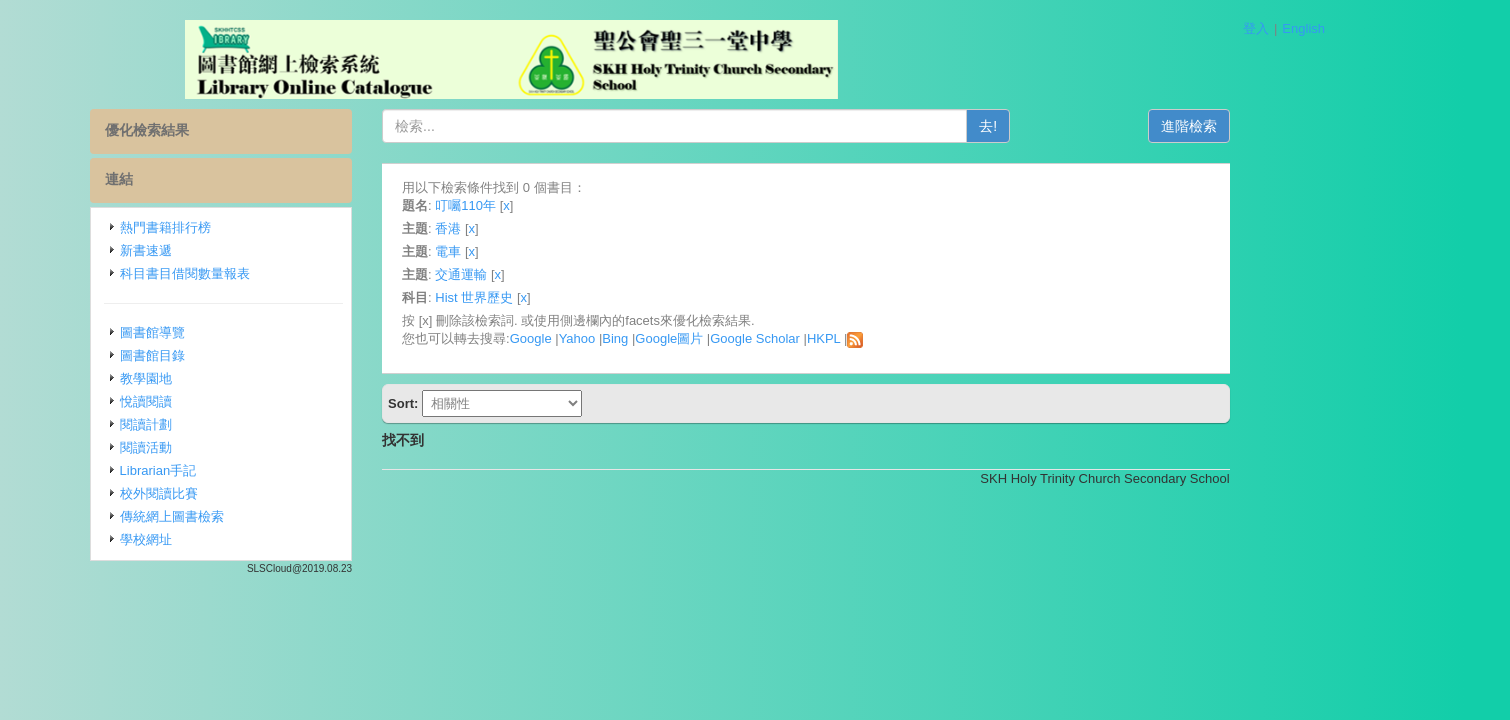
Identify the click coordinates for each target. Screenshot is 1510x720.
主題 (503, 228)
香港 (536, 228)
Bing (703, 338)
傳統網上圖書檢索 (260, 516)
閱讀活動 (234, 447)
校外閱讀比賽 (247, 493)
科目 (503, 297)
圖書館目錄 (240, 355)
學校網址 (234, 539)
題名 (503, 205)
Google (619, 338)
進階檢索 (1277, 126)
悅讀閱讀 (234, 401)
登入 (1256, 28)
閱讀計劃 (234, 424)
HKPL (911, 338)
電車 (536, 251)
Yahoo (665, 338)
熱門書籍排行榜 (253, 227)
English (1303, 28)
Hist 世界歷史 (562, 297)
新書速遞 (234, 250)
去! (1076, 126)
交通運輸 (549, 274)
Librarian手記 (246, 470)
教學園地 (234, 378)
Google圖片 (757, 338)
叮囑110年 (553, 205)
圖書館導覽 (240, 332)
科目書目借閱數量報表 (273, 273)
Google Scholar (843, 338)
